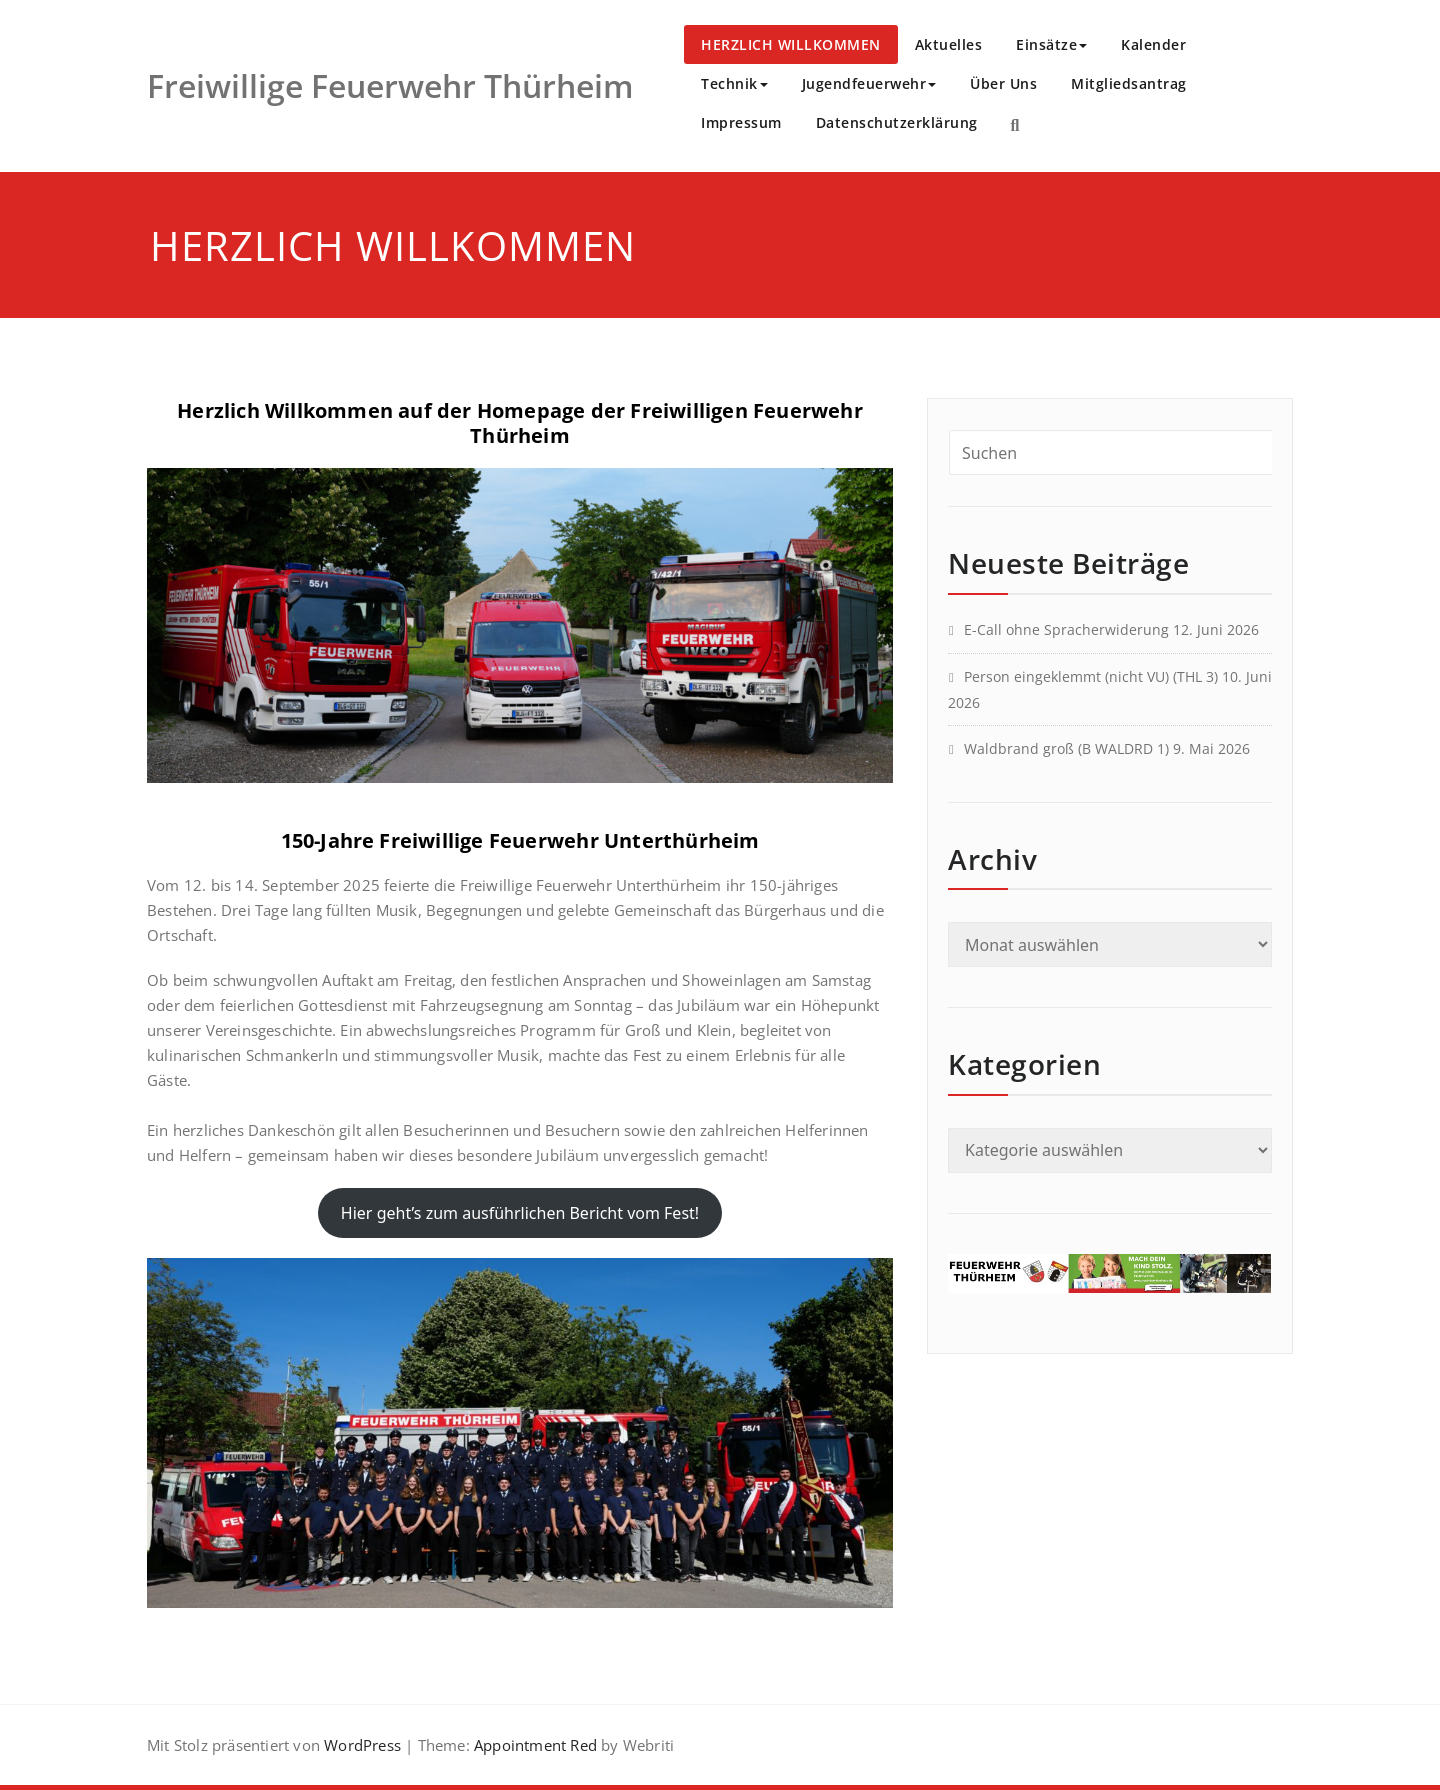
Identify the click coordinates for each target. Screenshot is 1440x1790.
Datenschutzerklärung (897, 122)
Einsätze (1051, 44)
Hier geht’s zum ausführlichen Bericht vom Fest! (520, 1213)
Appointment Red (533, 1745)
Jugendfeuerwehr (869, 83)
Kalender (1153, 44)
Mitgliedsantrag (1129, 83)
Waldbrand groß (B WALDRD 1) (1066, 748)
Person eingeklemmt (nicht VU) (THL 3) (1091, 676)
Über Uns (1003, 83)
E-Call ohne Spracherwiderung (1066, 629)
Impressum (741, 122)
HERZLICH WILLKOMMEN (791, 44)
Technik (734, 83)
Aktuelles (949, 44)
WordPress (362, 1745)
